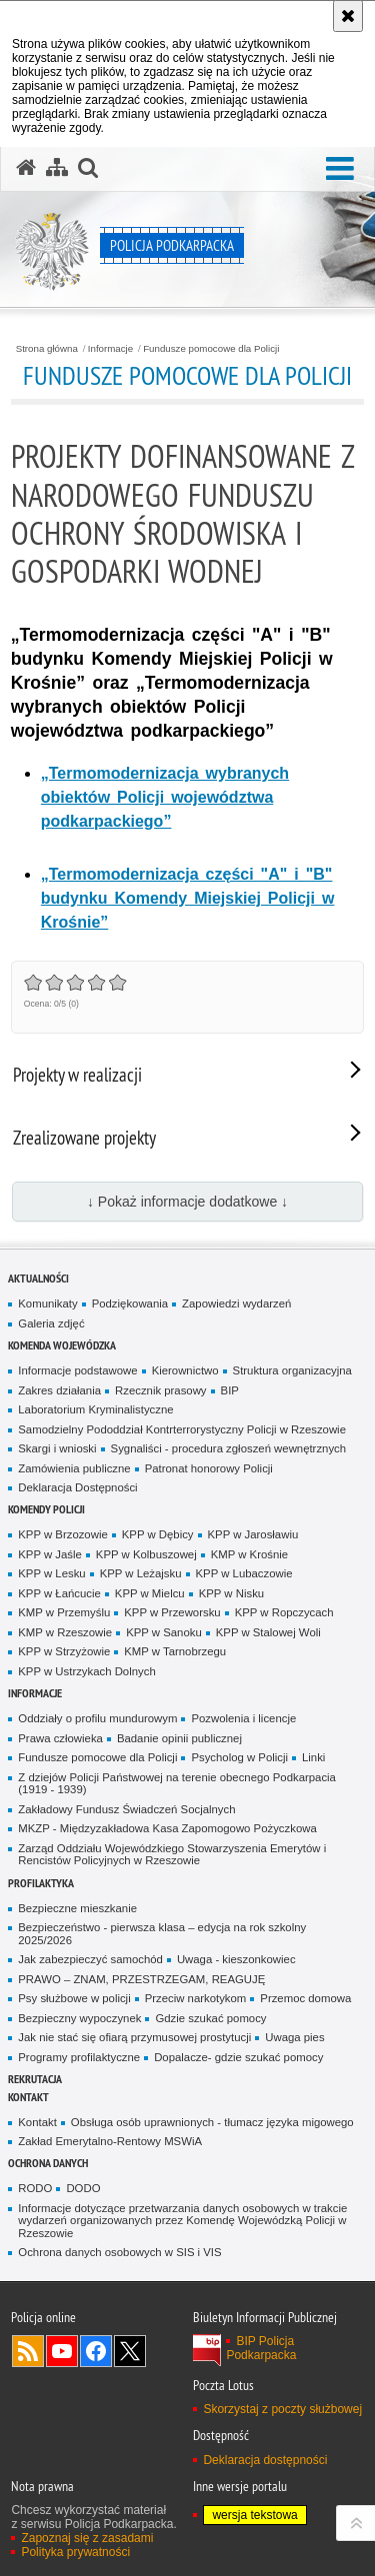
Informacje (110, 349)
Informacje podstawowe (77, 1370)
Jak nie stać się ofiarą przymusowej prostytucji (134, 2037)
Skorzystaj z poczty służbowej (282, 2409)
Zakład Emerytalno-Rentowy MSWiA (110, 2141)
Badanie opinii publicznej (179, 1738)
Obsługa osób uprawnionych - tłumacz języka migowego (212, 2122)
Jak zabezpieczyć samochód (90, 1959)
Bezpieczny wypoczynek (79, 2018)
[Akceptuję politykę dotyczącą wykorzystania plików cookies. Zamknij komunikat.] (348, 16)
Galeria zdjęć (51, 1323)
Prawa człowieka (60, 1738)
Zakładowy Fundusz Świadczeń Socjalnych (126, 1809)
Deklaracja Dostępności (77, 1487)
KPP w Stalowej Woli (268, 1632)
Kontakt (28, 2096)
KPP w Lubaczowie (244, 1573)
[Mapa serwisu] (57, 168)
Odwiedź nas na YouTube (62, 2351)
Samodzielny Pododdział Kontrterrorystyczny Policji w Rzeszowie (182, 1429)
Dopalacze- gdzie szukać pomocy (238, 2057)
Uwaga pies (294, 2037)
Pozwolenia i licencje (243, 1718)
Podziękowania (130, 1303)
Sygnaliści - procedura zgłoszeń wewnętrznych (229, 1448)
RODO (35, 2188)
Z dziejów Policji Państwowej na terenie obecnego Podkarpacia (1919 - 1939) (177, 1783)
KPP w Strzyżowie (64, 1651)
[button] (340, 169)
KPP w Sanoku (164, 1632)
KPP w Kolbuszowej (146, 1554)
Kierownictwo (185, 1370)
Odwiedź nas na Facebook (96, 2351)
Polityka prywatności (75, 2552)
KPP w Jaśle (50, 1554)
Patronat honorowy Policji (209, 1468)
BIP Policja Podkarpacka (261, 2348)
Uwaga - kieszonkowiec (236, 1959)
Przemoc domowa (305, 1998)
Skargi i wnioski (57, 1448)
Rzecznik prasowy (161, 1390)
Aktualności (38, 1278)
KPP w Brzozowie (62, 1534)
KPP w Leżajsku (141, 1573)
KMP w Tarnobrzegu (175, 1651)
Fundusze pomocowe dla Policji (211, 349)
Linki (313, 1757)
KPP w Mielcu (150, 1593)
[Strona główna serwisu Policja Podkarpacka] (26, 168)
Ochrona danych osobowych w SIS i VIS (119, 2252)
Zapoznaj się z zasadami (87, 2538)
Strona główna (47, 349)
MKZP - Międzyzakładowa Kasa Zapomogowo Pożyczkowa (167, 1828)
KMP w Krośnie (249, 1554)
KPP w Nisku (231, 1593)
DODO (83, 2188)
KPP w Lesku (51, 1573)
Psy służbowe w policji (74, 1998)
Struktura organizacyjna (292, 1370)
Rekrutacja (35, 2078)
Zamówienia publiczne (74, 1468)
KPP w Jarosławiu (253, 1534)
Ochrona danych (48, 2162)
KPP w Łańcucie (59, 1593)
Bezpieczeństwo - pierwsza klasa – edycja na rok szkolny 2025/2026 (162, 1933)
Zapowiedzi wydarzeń (236, 1303)
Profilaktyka (41, 1882)
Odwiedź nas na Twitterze (130, 2351)
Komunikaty (47, 1303)
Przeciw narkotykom (196, 1998)
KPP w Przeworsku (172, 1612)
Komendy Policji (46, 1508)
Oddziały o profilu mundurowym (97, 1718)
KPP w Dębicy (158, 1534)
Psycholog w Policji (239, 1757)
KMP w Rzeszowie (65, 1632)
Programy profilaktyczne (79, 2057)
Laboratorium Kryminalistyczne (95, 1409)
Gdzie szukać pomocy (210, 2018)
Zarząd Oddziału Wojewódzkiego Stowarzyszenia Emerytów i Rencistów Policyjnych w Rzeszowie (172, 1854)
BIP (230, 1390)
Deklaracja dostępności (265, 2460)
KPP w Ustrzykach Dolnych (86, 1671)
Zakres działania (59, 1390)
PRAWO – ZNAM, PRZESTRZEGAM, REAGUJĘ (141, 1979)
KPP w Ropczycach (284, 1612)
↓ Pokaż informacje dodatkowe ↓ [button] (187, 1202)
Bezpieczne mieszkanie (77, 1908)
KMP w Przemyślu (64, 1612)
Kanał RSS (28, 2351)
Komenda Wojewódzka (62, 1344)
